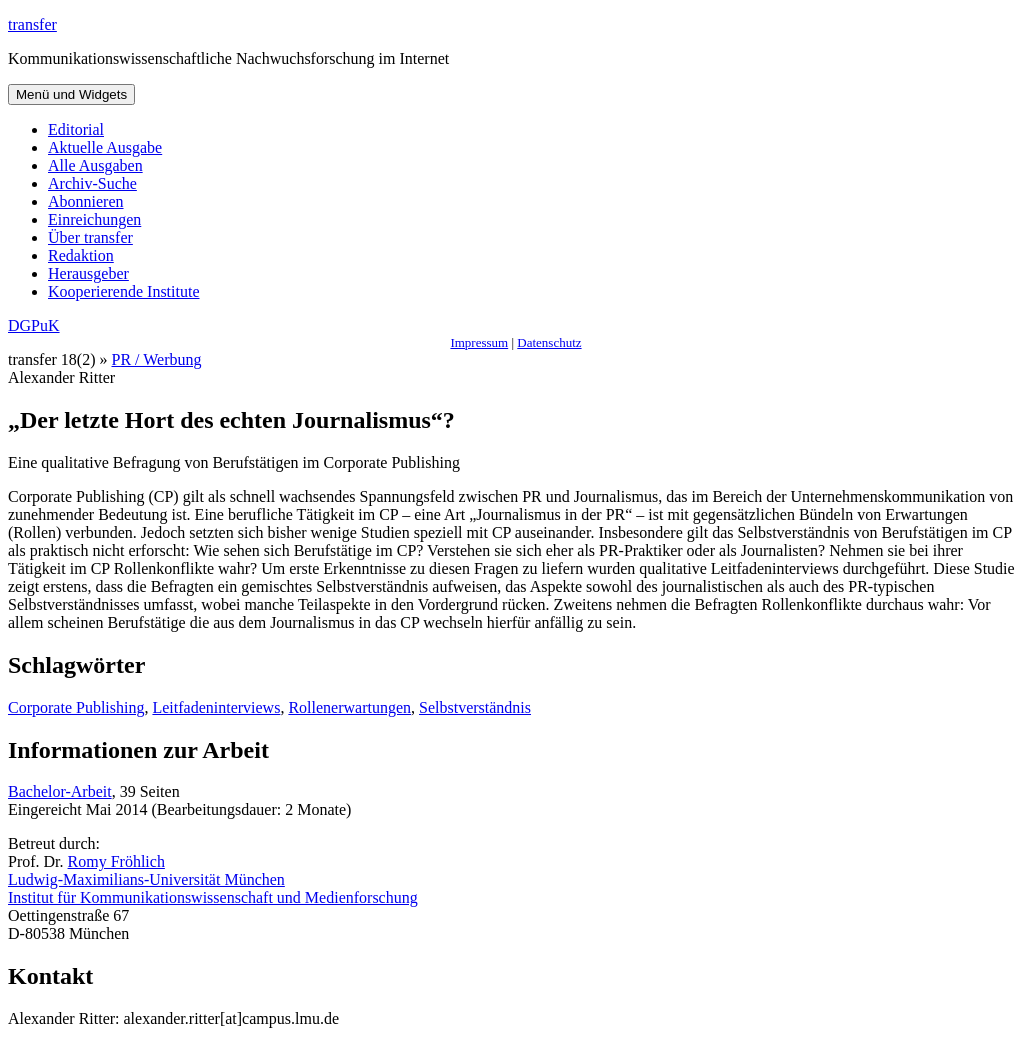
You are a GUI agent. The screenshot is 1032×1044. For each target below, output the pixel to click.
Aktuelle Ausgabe (105, 147)
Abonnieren (86, 201)
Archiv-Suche (92, 183)
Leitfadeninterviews (216, 707)
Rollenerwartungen (349, 707)
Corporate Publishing (76, 707)
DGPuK (34, 325)
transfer (32, 24)
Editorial (76, 129)
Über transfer (90, 237)
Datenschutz (549, 342)
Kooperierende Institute (124, 291)
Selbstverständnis (475, 707)
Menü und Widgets (71, 94)
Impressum (479, 342)
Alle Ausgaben (95, 165)
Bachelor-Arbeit (60, 791)
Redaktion (81, 255)
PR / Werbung (157, 359)
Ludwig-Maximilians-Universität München (146, 879)
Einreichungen (94, 219)
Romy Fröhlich (116, 861)
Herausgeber (88, 273)
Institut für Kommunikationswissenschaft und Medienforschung (213, 897)
